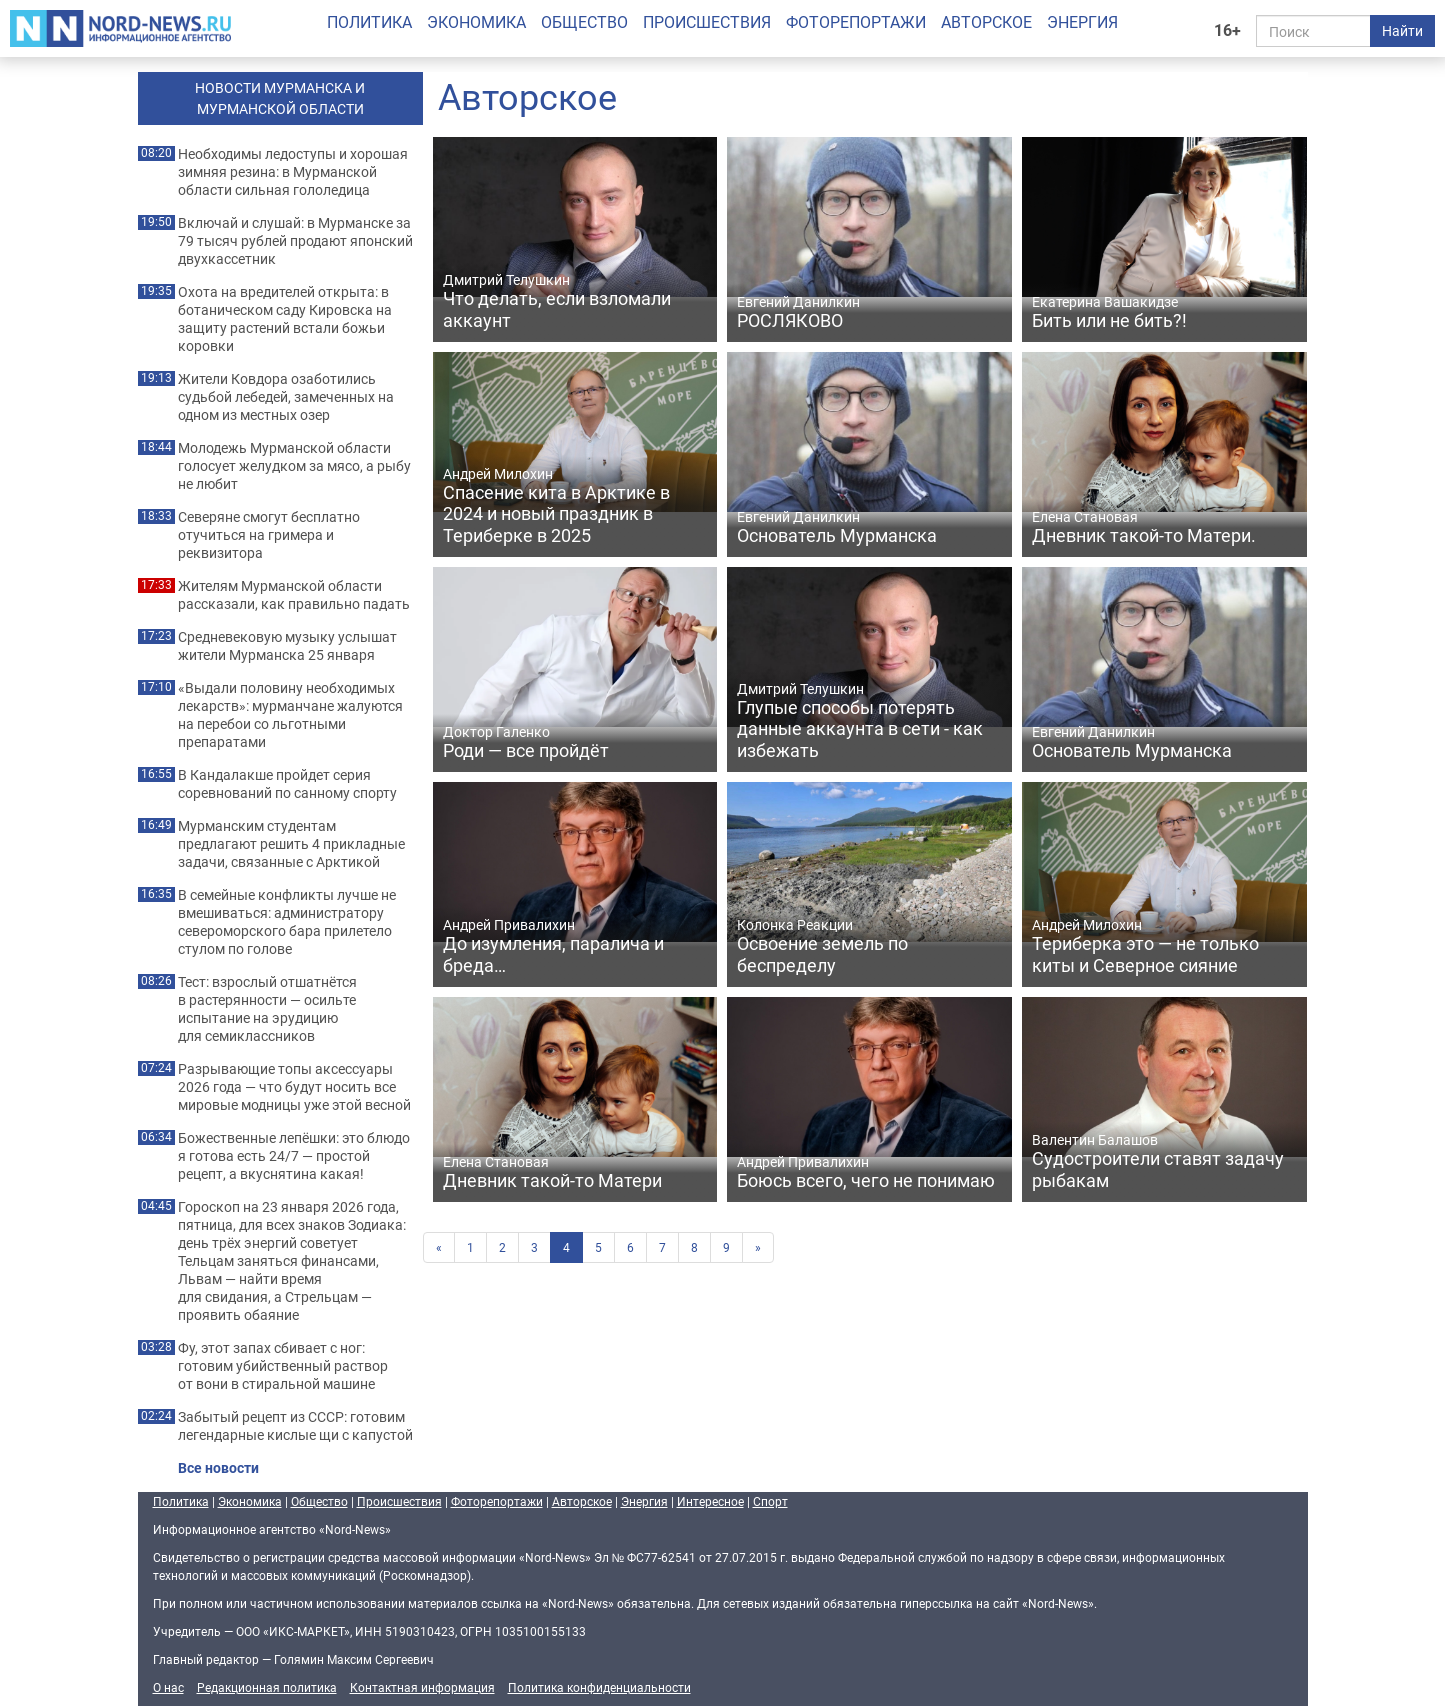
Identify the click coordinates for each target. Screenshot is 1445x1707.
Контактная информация (422, 1687)
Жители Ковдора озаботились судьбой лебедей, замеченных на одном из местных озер (286, 397)
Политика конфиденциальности (599, 1687)
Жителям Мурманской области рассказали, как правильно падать (294, 595)
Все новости (218, 1468)
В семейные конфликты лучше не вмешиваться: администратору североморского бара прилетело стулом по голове (287, 922)
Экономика (476, 22)
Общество (584, 22)
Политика (369, 22)
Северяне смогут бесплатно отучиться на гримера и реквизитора (269, 535)
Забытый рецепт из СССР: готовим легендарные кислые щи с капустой (295, 1426)
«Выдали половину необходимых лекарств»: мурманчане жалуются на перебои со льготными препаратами (290, 715)
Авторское (986, 22)
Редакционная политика (267, 1687)
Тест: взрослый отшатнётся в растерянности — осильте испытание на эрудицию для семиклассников (267, 1009)
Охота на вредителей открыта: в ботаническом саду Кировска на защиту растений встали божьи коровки (285, 319)
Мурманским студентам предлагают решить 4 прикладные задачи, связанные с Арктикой (291, 844)
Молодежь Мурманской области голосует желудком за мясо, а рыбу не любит (294, 466)
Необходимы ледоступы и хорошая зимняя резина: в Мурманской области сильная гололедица (293, 172)
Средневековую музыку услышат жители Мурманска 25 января (287, 646)
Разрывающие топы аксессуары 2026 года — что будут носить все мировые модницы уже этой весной (294, 1087)
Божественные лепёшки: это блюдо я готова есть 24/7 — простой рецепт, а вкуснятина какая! (294, 1156)
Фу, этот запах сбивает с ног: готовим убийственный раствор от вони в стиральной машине (283, 1366)
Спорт (770, 1501)
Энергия (1082, 22)
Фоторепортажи (856, 22)
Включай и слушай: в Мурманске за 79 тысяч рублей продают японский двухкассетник (295, 241)
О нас (168, 1687)
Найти (1402, 30)
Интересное (710, 1501)
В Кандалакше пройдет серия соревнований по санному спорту (287, 784)
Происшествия (707, 22)
